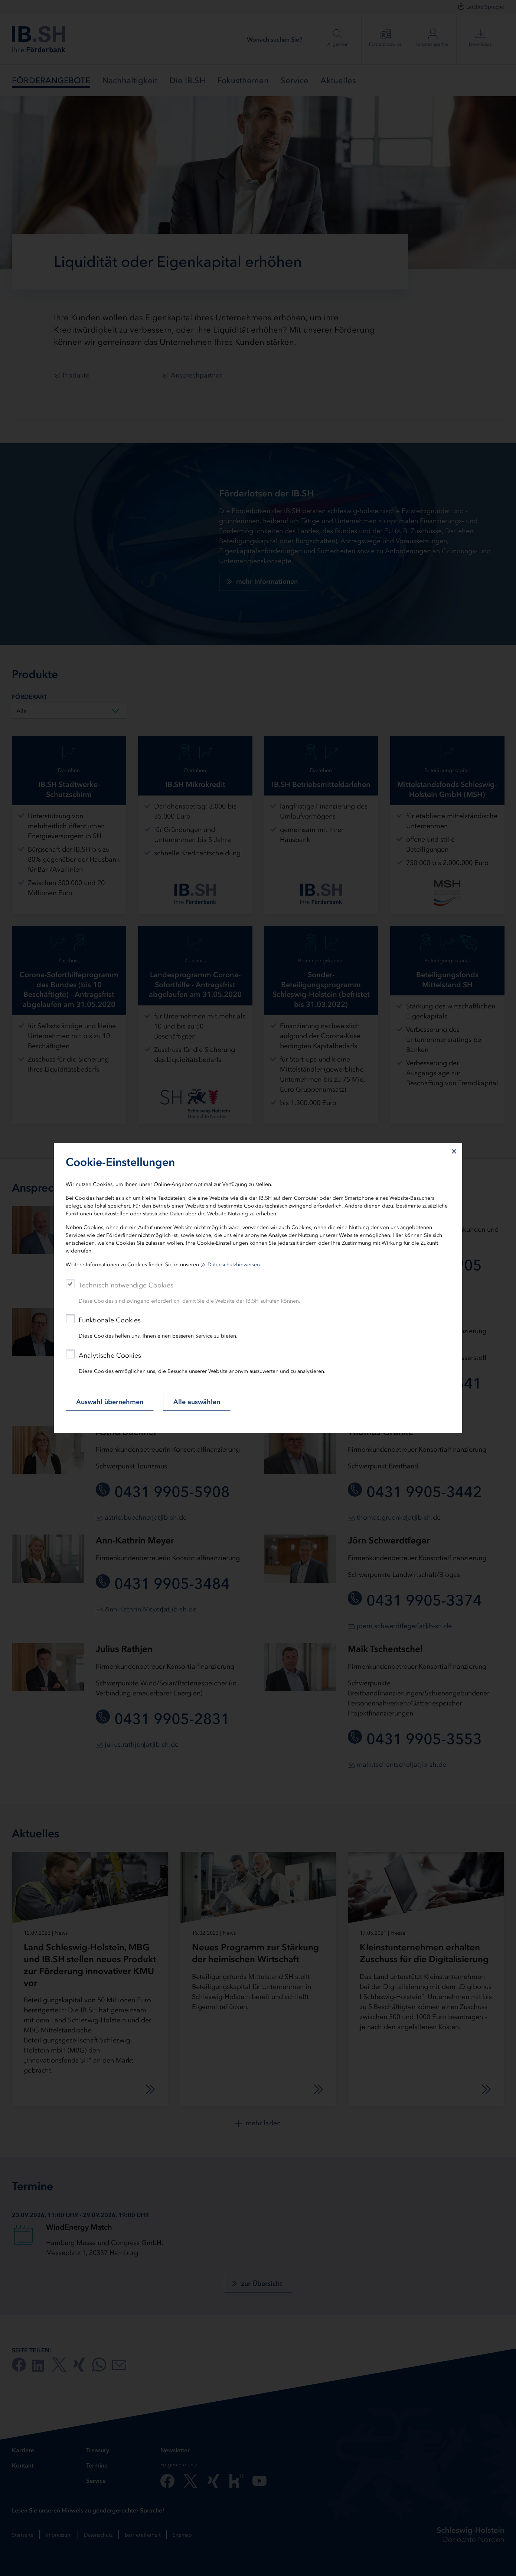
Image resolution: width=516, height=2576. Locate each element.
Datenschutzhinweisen (234, 1264)
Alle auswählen (196, 1402)
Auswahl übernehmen (109, 1402)
